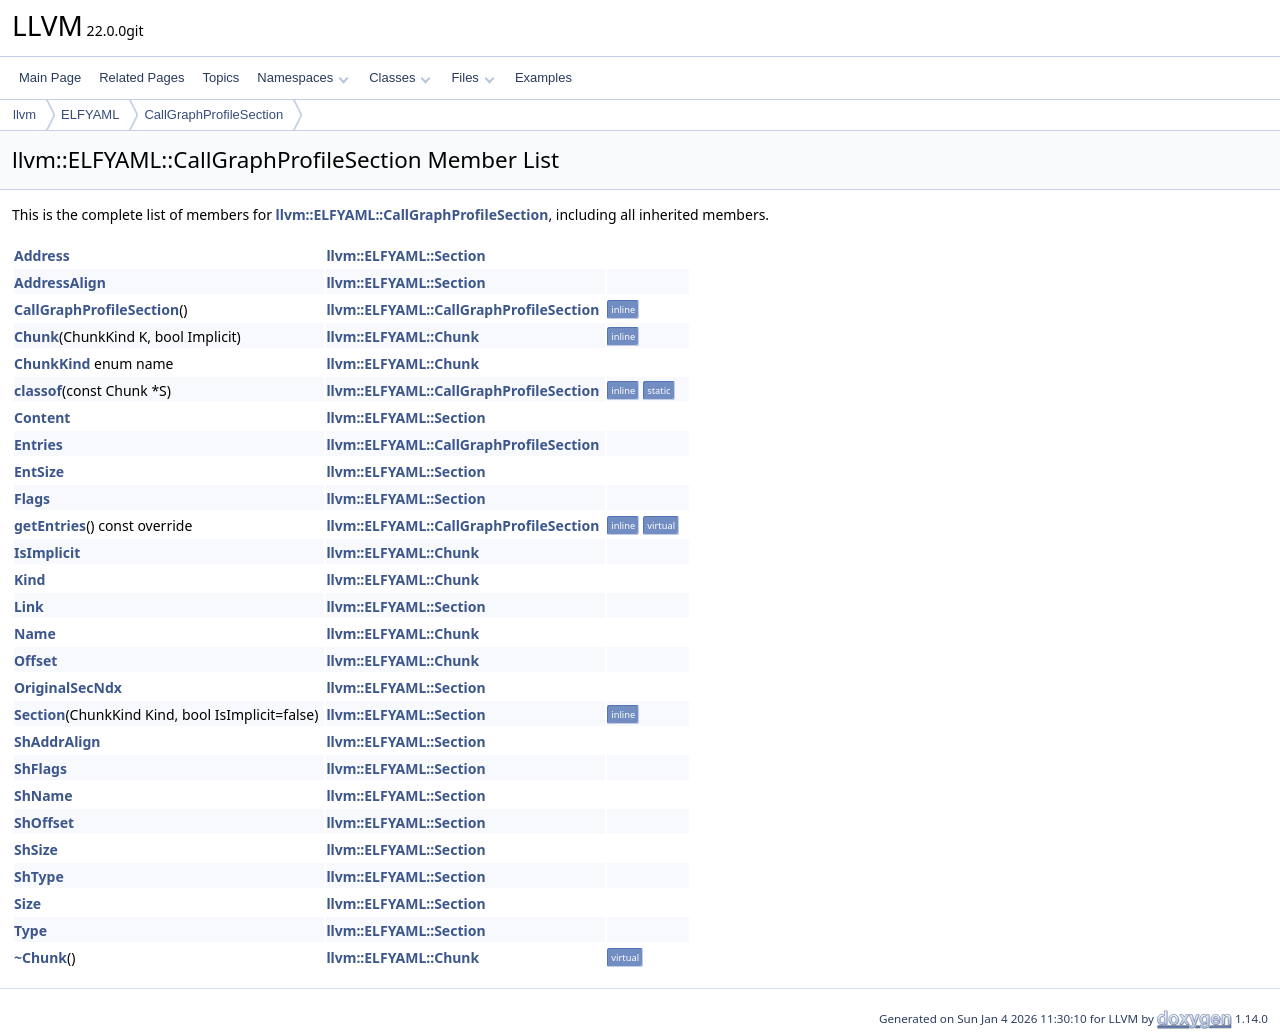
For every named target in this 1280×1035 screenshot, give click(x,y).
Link (29, 606)
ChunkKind (52, 363)
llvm (24, 114)
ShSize (36, 849)
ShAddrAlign (57, 741)
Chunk (36, 336)
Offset (35, 660)
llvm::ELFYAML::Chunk (402, 336)
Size (27, 903)
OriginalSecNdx (68, 687)
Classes (400, 77)
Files (472, 77)
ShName (43, 795)
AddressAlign (60, 282)
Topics (220, 77)
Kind (29, 579)
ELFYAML (90, 114)
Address (42, 255)
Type (30, 930)
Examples (543, 77)
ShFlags (40, 768)
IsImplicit (47, 552)
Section (39, 714)
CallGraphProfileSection (213, 114)
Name (35, 633)
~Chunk (40, 957)
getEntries (50, 525)
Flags (32, 498)
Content (42, 417)
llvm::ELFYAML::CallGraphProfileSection (412, 214)
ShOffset (44, 822)
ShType (39, 876)
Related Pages (141, 77)
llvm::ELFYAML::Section (405, 255)
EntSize (39, 471)
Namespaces (302, 77)
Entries (38, 444)
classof (38, 390)
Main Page (50, 77)
